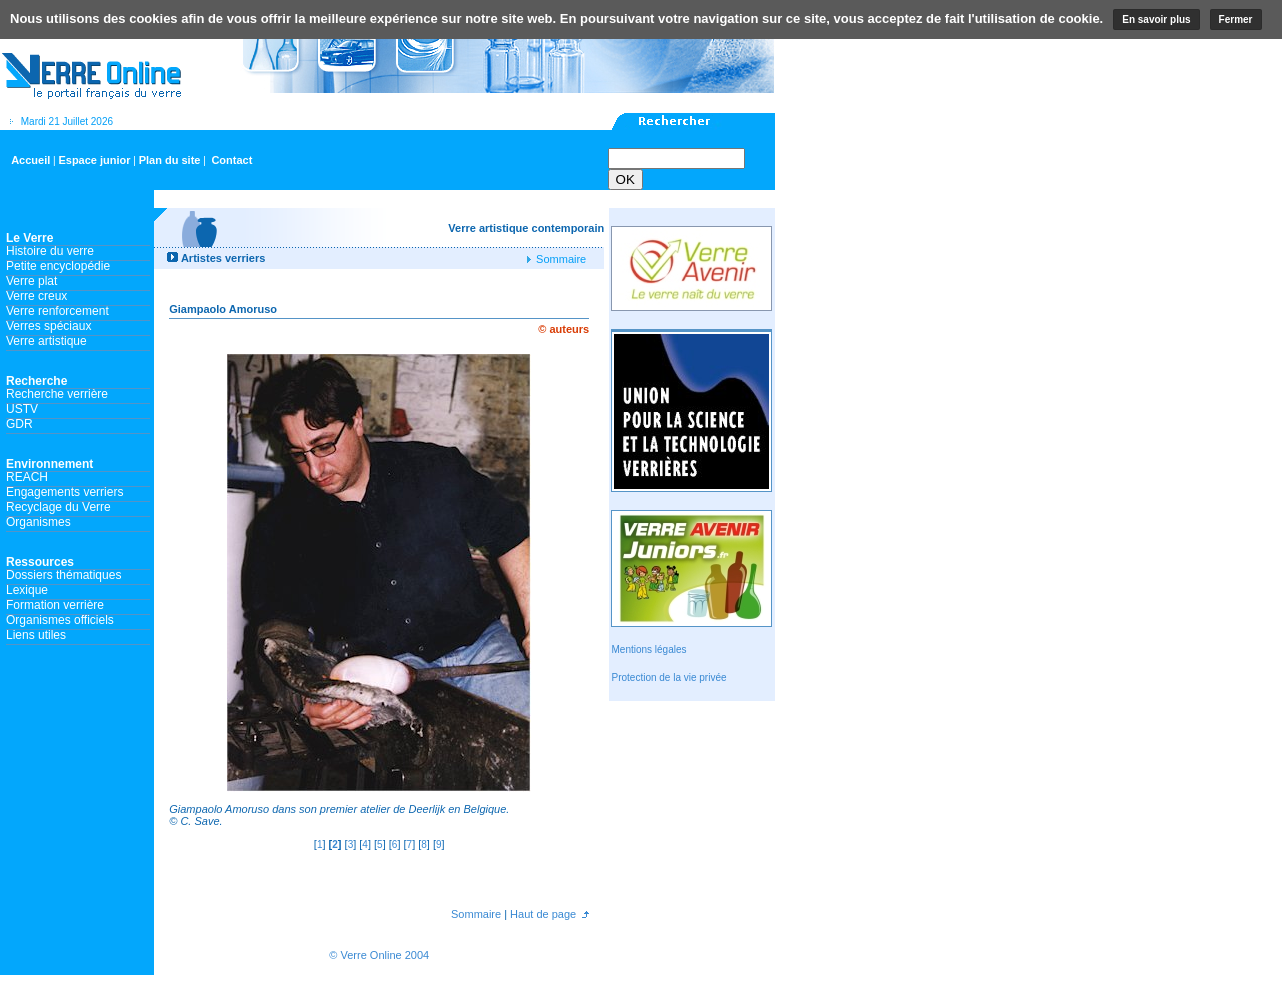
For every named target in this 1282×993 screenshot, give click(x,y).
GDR (19, 424)
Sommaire (559, 259)
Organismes (38, 522)
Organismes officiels (60, 620)
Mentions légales (648, 649)
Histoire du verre (50, 251)
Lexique (27, 590)
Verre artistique (46, 341)
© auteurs (563, 329)
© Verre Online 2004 (379, 955)
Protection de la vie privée (668, 677)
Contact (231, 160)
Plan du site (170, 160)
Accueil (30, 160)
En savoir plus (1156, 19)
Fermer (1236, 19)
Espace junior (94, 160)
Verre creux (36, 296)
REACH (27, 477)
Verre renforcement (57, 311)
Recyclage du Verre (58, 507)
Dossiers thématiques (63, 575)
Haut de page (541, 914)
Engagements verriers (64, 492)
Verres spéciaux (48, 326)
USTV (22, 409)
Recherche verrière (57, 394)
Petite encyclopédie (58, 266)
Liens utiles (36, 635)
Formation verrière (55, 605)
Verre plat (31, 281)
